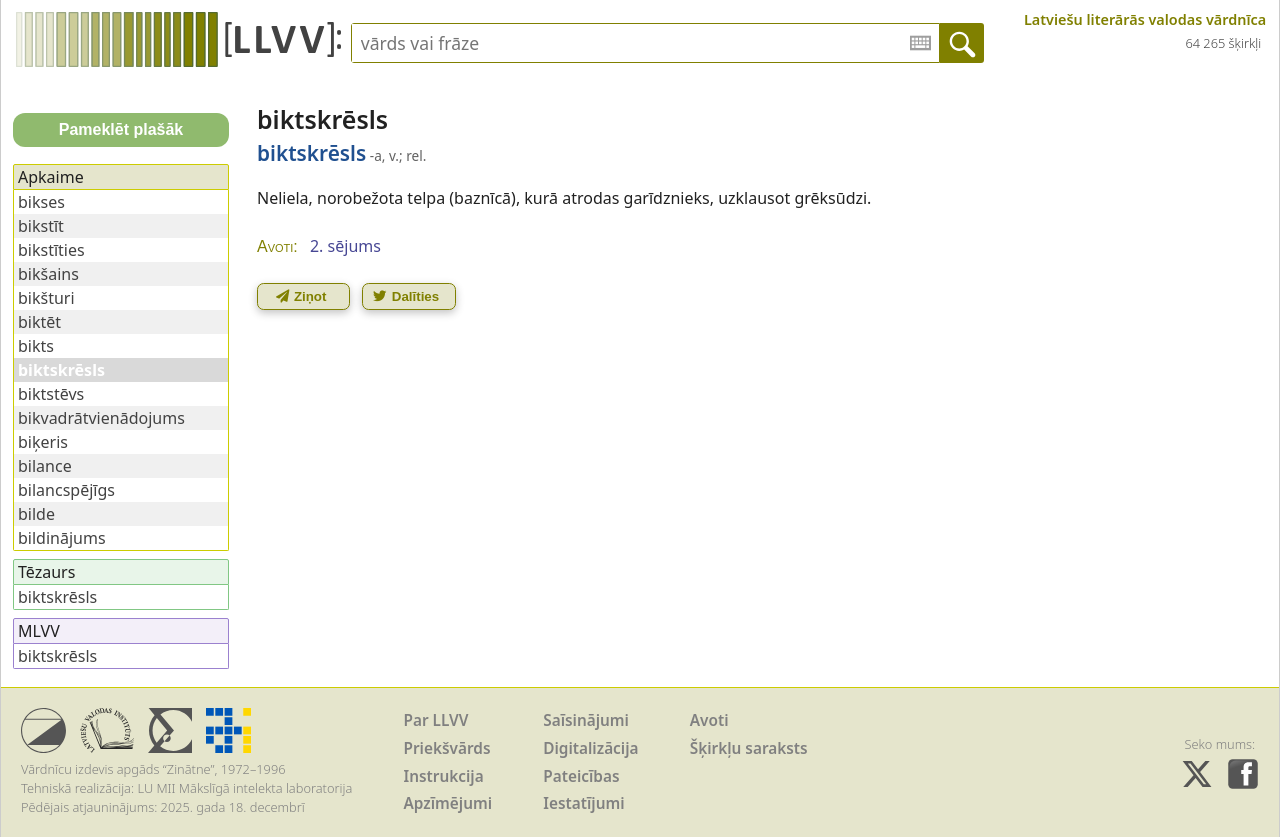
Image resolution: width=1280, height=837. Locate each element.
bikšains (48, 274)
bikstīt (41, 226)
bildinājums (62, 538)
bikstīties (51, 250)
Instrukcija (444, 776)
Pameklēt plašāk (121, 129)
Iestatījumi (583, 803)
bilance (45, 466)
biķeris (43, 442)
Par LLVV (436, 720)
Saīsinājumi (586, 720)
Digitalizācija (590, 748)
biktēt (39, 322)
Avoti (709, 720)
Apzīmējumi (448, 803)
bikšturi (46, 298)
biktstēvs (51, 394)
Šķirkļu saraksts (749, 748)
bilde (36, 514)
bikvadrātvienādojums (101, 418)
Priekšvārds (447, 748)
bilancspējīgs (66, 490)
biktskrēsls (57, 597)
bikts (36, 346)
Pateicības (581, 776)
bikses (41, 202)
